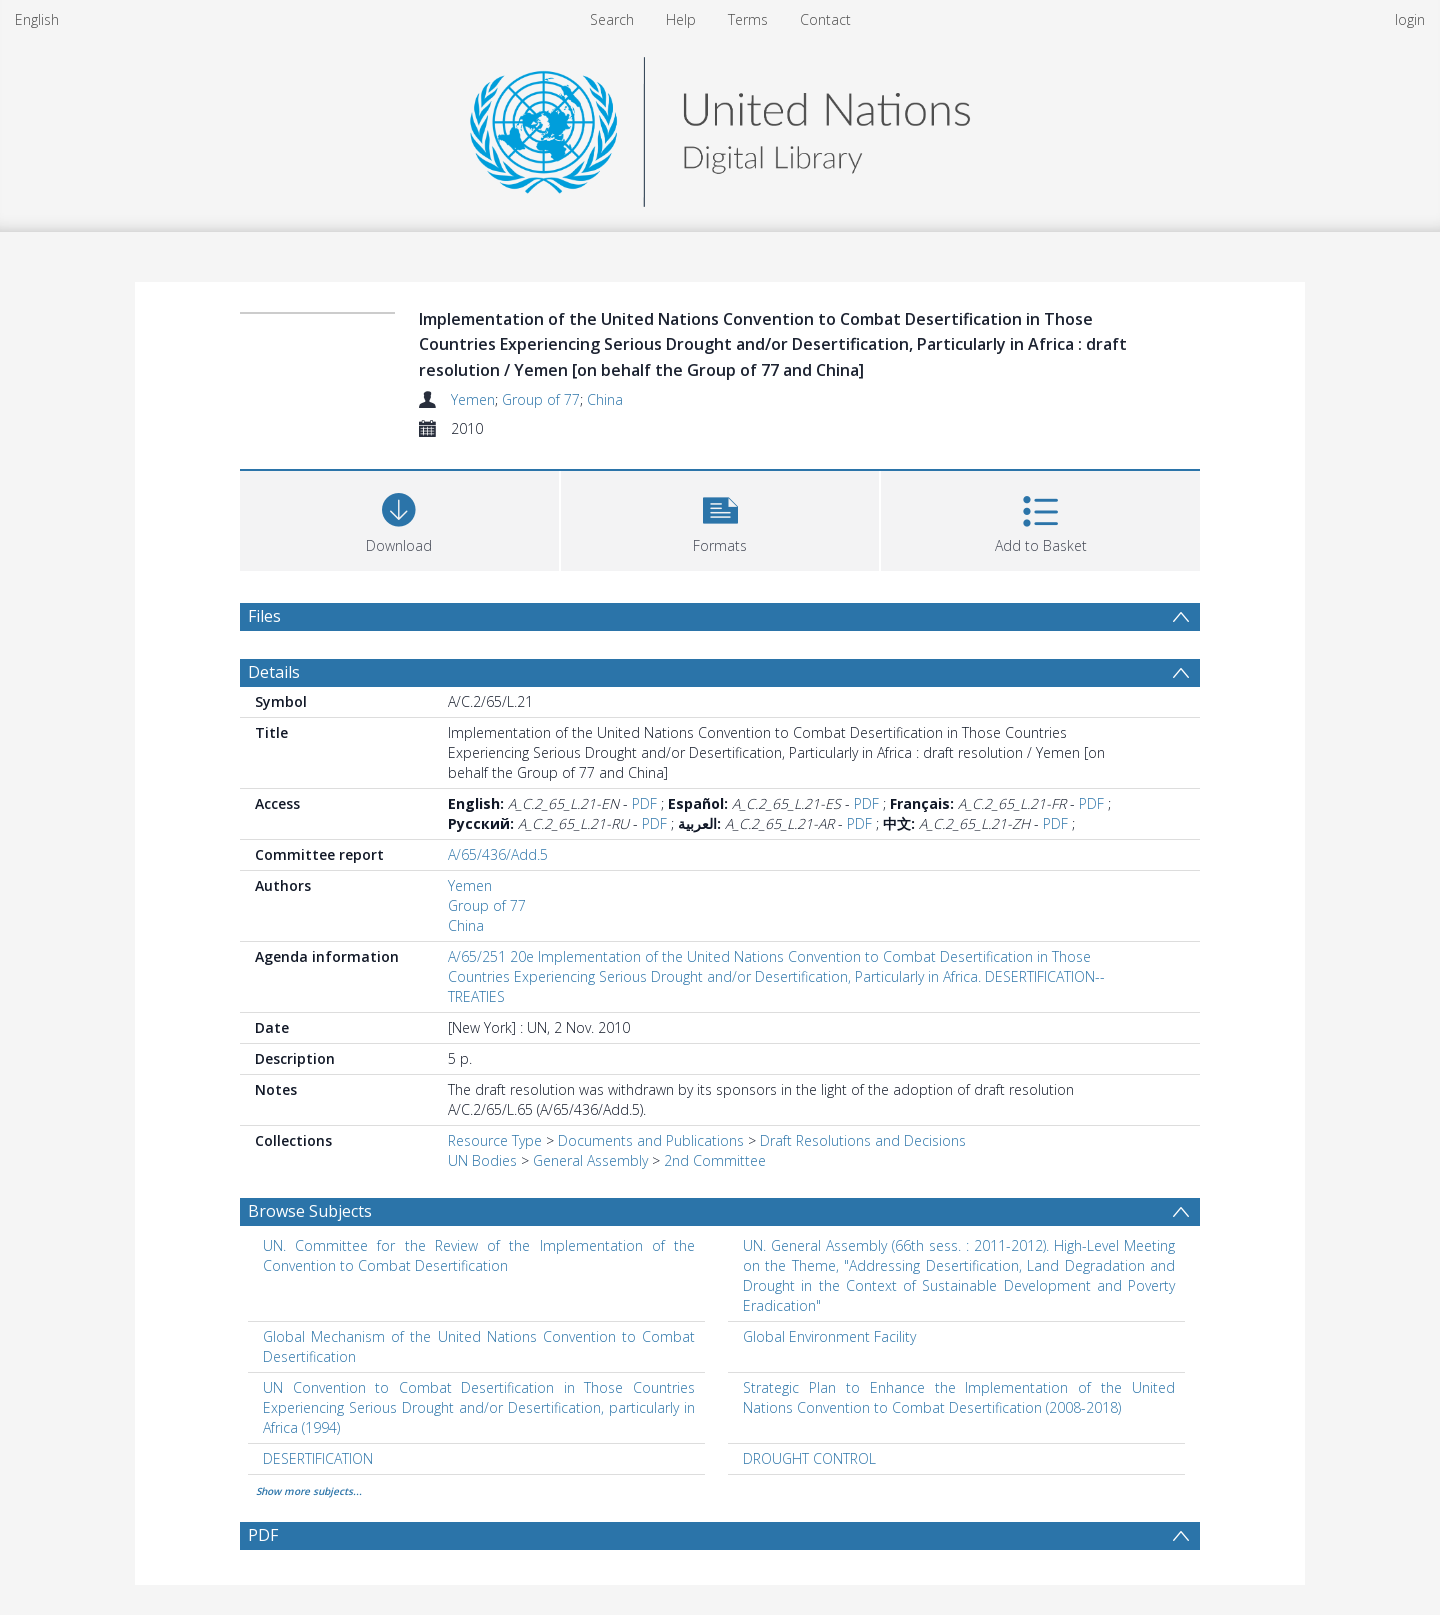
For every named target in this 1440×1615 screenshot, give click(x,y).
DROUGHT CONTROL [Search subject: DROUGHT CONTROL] (809, 1458)
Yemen (473, 399)
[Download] (399, 518)
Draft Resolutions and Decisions (863, 1140)
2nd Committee (715, 1160)
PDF (644, 803)
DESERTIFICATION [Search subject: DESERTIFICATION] (318, 1458)
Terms (748, 19)
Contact (825, 19)
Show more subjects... (309, 1491)
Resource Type (495, 1140)
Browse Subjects (310, 1211)
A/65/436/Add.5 (498, 854)
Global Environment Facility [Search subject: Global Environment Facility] (829, 1336)
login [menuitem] (1410, 19)
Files (264, 616)
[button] (720, 518)
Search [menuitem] (612, 19)
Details (274, 672)
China (605, 399)
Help (681, 19)
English (37, 19)
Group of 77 (541, 399)
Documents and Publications (651, 1140)
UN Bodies (482, 1160)
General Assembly (590, 1160)
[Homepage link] (720, 126)
